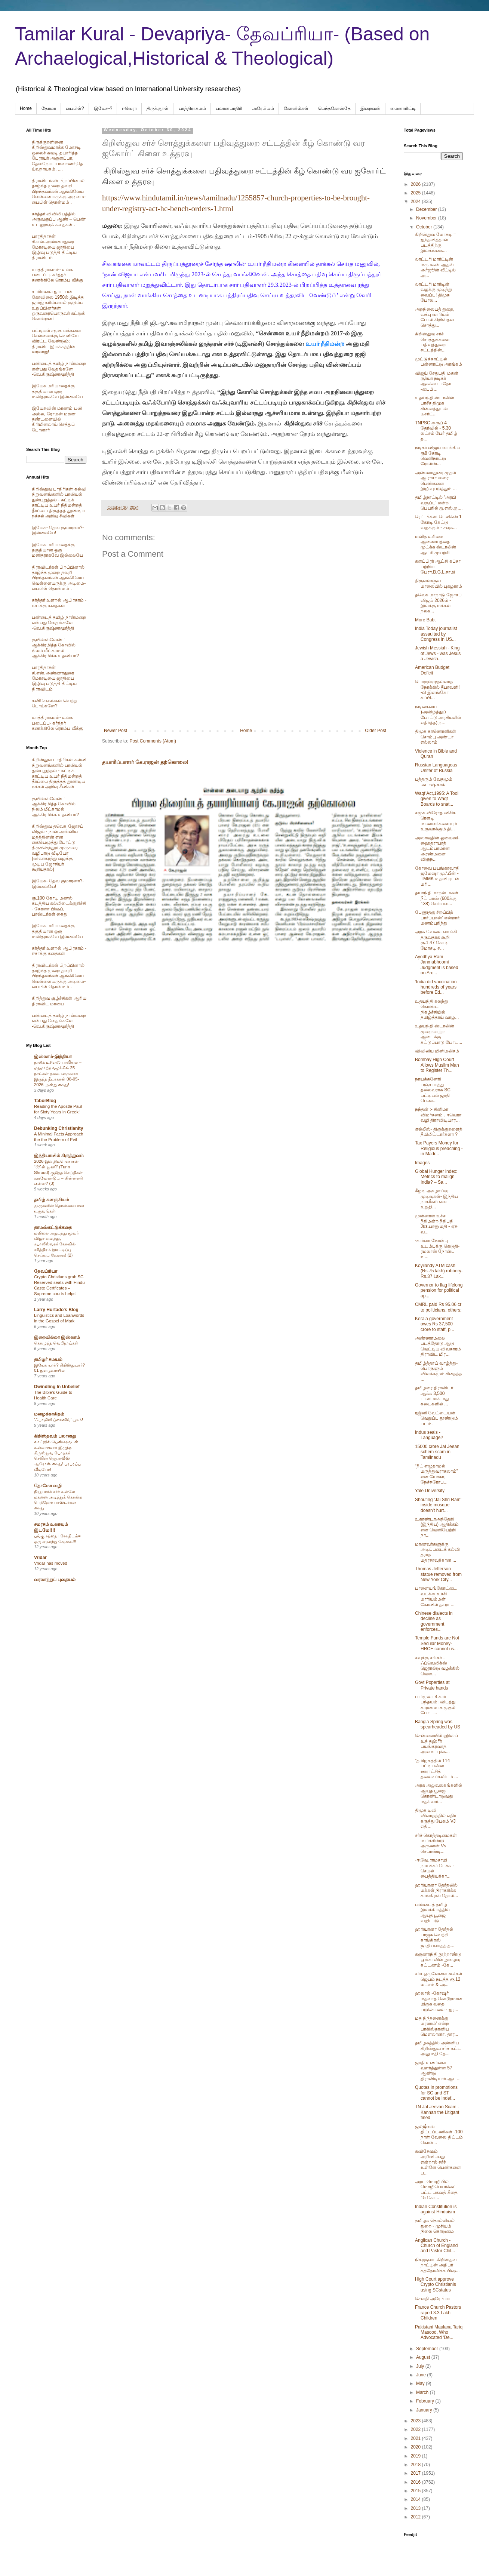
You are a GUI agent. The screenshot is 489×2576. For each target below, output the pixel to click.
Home (26, 108)
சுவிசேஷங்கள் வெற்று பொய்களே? (54, 703)
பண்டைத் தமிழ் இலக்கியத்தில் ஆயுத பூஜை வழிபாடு (432, 1912)
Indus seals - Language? (429, 1435)
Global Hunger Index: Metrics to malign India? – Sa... (436, 1177)
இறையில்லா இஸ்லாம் (57, 1337)
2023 (416, 2420)
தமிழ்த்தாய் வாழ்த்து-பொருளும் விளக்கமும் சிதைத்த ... (438, 1371)
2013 (416, 2508)
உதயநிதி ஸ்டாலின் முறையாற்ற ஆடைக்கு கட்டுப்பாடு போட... (438, 1034)
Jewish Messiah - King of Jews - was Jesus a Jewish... (438, 653)
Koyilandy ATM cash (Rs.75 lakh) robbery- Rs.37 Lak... (439, 1271)
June (421, 2374)
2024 (416, 201)
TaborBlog (45, 1100)
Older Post (375, 730)
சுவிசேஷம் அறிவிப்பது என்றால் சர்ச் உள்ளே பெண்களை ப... (438, 2162)
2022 (416, 2429)
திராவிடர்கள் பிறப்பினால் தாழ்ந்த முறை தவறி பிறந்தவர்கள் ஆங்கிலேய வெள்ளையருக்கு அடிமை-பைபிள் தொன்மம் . (59, 191)
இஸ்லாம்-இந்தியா (53, 1056)
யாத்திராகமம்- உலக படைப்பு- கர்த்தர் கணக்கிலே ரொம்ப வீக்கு (57, 275)
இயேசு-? (103, 108)
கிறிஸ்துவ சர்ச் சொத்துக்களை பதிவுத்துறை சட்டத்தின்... (432, 342)
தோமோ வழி (48, 1485)
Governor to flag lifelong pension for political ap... (438, 1290)
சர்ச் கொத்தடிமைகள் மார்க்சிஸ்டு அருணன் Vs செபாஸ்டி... (436, 1843)
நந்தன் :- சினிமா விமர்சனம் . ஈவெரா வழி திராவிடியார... (438, 1115)
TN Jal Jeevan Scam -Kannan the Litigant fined (437, 2112)
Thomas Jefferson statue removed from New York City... (438, 1574)
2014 (416, 2499)
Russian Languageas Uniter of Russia (436, 767)
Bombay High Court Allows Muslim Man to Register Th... (437, 1065)
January (424, 2410)
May (421, 2383)
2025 (416, 193)
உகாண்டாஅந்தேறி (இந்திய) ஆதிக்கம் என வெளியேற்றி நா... (437, 1527)
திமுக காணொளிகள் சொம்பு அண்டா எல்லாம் (435, 737)
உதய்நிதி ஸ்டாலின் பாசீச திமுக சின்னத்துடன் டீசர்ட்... (434, 405)
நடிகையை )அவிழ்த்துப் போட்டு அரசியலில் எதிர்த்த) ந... (438, 714)
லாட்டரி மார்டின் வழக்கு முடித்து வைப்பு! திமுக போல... (433, 292)
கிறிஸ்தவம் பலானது (55, 1436)
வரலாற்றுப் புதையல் (55, 1579)
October (424, 227)
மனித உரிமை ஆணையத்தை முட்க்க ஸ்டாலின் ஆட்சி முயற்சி (435, 544)
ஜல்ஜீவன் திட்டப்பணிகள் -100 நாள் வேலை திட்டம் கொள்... (439, 2134)
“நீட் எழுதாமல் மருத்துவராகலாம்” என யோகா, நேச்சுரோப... (436, 1474)
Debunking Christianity (58, 1128)
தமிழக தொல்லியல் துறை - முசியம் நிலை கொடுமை (435, 2226)
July (420, 2366)
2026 (416, 184)
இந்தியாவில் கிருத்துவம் (59, 1155)
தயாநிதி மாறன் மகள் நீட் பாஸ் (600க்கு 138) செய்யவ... (436, 898)
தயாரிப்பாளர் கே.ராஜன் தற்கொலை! (145, 762)
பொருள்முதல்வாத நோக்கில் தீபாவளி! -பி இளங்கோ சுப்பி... (437, 689)
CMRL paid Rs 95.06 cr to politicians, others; (438, 1307)
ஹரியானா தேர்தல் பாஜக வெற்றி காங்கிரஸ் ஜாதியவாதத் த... (434, 1937)
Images (422, 1162)
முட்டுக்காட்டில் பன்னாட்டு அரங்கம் (438, 361)
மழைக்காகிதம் (49, 1414)
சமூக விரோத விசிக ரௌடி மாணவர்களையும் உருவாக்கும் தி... (436, 820)
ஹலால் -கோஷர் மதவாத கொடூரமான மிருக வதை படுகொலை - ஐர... (438, 2001)
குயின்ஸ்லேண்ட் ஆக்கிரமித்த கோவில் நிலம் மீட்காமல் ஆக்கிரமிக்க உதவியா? (55, 647)
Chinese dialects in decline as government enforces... (434, 1621)
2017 (416, 2473)
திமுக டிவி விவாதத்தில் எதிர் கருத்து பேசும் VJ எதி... (435, 1818)
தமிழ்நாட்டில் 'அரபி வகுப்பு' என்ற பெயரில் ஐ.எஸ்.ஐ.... (438, 503)
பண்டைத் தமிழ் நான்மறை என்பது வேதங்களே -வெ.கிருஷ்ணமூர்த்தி (59, 369)
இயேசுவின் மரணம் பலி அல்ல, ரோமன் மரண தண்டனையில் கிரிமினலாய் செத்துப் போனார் (57, 419)
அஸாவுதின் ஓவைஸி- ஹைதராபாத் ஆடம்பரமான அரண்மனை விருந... (437, 848)
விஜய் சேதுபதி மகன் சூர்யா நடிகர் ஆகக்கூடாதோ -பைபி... (436, 381)
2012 (416, 2517)
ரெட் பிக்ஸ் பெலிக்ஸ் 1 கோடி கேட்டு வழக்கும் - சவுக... (438, 522)
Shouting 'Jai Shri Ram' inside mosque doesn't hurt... (438, 1505)
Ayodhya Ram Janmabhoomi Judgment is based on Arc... (436, 964)
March (423, 2392)
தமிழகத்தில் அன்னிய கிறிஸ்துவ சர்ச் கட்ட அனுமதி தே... (438, 2048)
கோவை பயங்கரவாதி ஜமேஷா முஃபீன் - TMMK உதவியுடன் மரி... (437, 876)
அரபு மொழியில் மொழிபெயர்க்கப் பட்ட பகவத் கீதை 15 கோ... (436, 2189)
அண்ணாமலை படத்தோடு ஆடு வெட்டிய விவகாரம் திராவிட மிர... (438, 1346)
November (427, 218)
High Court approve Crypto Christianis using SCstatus (435, 2285)
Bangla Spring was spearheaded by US (437, 1724)
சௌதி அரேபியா (432, 2298)
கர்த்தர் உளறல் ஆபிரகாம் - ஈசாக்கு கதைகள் (59, 602)
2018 (416, 2464)
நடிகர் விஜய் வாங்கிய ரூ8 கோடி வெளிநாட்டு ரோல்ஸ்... (437, 455)
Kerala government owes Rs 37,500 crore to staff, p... (434, 1324)
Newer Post (115, 730)
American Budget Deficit (432, 670)
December (427, 209)
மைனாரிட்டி (403, 108)
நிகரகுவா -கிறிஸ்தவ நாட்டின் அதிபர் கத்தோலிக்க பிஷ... (437, 2265)
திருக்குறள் (158, 108)
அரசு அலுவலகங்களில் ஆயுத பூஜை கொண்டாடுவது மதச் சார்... (438, 1793)
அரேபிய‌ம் (263, 108)
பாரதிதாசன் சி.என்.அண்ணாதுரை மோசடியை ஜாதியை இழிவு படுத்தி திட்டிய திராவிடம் (54, 247)
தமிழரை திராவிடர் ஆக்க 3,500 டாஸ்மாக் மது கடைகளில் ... (434, 1396)
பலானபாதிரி (229, 108)
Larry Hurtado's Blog (56, 1309)
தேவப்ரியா (45, 1271)
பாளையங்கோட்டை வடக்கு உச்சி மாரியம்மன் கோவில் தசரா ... (436, 1596)
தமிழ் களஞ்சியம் (51, 1199)
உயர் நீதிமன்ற (324, 344)
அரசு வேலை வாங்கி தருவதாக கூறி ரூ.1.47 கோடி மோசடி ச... (436, 939)
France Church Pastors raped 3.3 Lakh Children (438, 2313)
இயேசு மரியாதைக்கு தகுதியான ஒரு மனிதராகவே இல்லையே (57, 391)
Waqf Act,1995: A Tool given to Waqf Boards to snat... (436, 799)
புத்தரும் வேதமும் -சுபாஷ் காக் (433, 782)
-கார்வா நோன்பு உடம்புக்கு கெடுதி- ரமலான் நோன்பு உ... (437, 1248)
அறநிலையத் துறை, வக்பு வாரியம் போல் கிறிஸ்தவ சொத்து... (435, 317)
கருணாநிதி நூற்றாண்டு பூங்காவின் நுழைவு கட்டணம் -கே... (438, 1960)
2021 (416, 2438)
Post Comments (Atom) (152, 741)
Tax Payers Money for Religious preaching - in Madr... (439, 1148)
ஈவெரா (129, 108)
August (423, 2357)
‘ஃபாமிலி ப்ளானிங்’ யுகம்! (58, 1419)
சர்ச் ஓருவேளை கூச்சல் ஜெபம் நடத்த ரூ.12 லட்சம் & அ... (438, 1979)
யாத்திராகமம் (192, 108)
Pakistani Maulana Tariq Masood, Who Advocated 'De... (438, 2332)
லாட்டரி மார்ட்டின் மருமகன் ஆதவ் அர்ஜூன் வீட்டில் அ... (435, 267)
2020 (416, 2447)
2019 (416, 2456)
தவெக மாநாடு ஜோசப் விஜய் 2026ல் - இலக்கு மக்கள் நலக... (438, 603)
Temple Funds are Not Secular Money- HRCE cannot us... (437, 1643)
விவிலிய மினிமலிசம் (437, 1051)
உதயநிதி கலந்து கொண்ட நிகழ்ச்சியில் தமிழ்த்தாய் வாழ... (437, 1009)
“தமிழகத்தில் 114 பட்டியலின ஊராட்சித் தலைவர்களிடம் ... (436, 1768)
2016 (416, 2482)
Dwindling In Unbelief (57, 1386)
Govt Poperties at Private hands (432, 1685)
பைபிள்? (75, 108)
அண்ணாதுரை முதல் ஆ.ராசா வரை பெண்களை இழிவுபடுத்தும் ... (435, 480)
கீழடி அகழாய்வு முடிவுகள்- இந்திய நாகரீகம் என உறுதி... (436, 1198)
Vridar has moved (50, 1563)
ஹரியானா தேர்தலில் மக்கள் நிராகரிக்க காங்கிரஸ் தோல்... (436, 1890)
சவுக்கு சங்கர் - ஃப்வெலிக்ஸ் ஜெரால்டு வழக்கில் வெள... (437, 1665)
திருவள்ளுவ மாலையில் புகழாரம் (438, 583)
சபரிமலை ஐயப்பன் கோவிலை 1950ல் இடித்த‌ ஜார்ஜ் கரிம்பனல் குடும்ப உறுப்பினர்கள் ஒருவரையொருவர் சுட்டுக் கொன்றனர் (58, 305)
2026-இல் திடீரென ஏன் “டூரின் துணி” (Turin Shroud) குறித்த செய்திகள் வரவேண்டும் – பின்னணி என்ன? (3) (58, 1172)
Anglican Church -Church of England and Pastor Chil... (436, 2246)
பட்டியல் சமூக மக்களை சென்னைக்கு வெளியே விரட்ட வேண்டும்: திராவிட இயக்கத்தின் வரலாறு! (56, 341)
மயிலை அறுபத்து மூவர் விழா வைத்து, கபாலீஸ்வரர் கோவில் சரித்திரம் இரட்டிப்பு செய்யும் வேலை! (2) (56, 1244)
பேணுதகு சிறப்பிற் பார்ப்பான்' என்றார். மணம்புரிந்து (438, 918)
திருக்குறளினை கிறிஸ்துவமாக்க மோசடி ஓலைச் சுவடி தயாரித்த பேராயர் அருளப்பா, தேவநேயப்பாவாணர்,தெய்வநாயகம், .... (57, 155)
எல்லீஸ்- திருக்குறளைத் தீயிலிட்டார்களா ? (438, 1131)
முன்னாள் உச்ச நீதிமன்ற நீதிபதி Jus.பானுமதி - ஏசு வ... (436, 1224)
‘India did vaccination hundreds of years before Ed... (435, 987)
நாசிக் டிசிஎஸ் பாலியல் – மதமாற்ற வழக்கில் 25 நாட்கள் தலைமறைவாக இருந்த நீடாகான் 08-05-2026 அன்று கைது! (58, 1073)
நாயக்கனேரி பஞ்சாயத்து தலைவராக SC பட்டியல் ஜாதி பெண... (432, 1089)
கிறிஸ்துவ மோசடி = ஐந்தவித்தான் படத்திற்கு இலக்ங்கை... (435, 242)
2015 (416, 2490)
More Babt (425, 620)
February (425, 2401)
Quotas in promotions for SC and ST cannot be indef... (436, 2093)
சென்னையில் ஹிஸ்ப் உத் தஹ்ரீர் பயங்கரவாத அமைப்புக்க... (436, 1743)
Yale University (430, 1490)
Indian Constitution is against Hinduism (435, 2209)
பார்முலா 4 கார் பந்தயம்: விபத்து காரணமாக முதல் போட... (435, 1704)
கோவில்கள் (296, 108)
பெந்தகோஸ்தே (334, 108)
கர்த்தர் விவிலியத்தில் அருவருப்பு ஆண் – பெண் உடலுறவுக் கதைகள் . (59, 219)
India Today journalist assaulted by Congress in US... (436, 634)
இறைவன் (370, 108)
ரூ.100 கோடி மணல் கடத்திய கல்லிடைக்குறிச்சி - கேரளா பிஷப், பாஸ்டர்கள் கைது (59, 906)
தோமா (48, 108)
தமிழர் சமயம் (48, 1359)
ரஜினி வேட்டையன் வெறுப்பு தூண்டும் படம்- (436, 1418)
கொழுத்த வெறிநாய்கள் (56, 1343)
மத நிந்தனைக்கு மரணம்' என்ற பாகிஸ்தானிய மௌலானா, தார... (436, 2026)
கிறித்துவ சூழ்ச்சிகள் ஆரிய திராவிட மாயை (59, 1001)
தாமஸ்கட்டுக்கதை (53, 1227)
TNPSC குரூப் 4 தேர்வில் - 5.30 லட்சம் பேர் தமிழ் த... (436, 431)
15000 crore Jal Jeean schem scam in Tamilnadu (437, 1452)
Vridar (40, 1557)
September (427, 2348)
